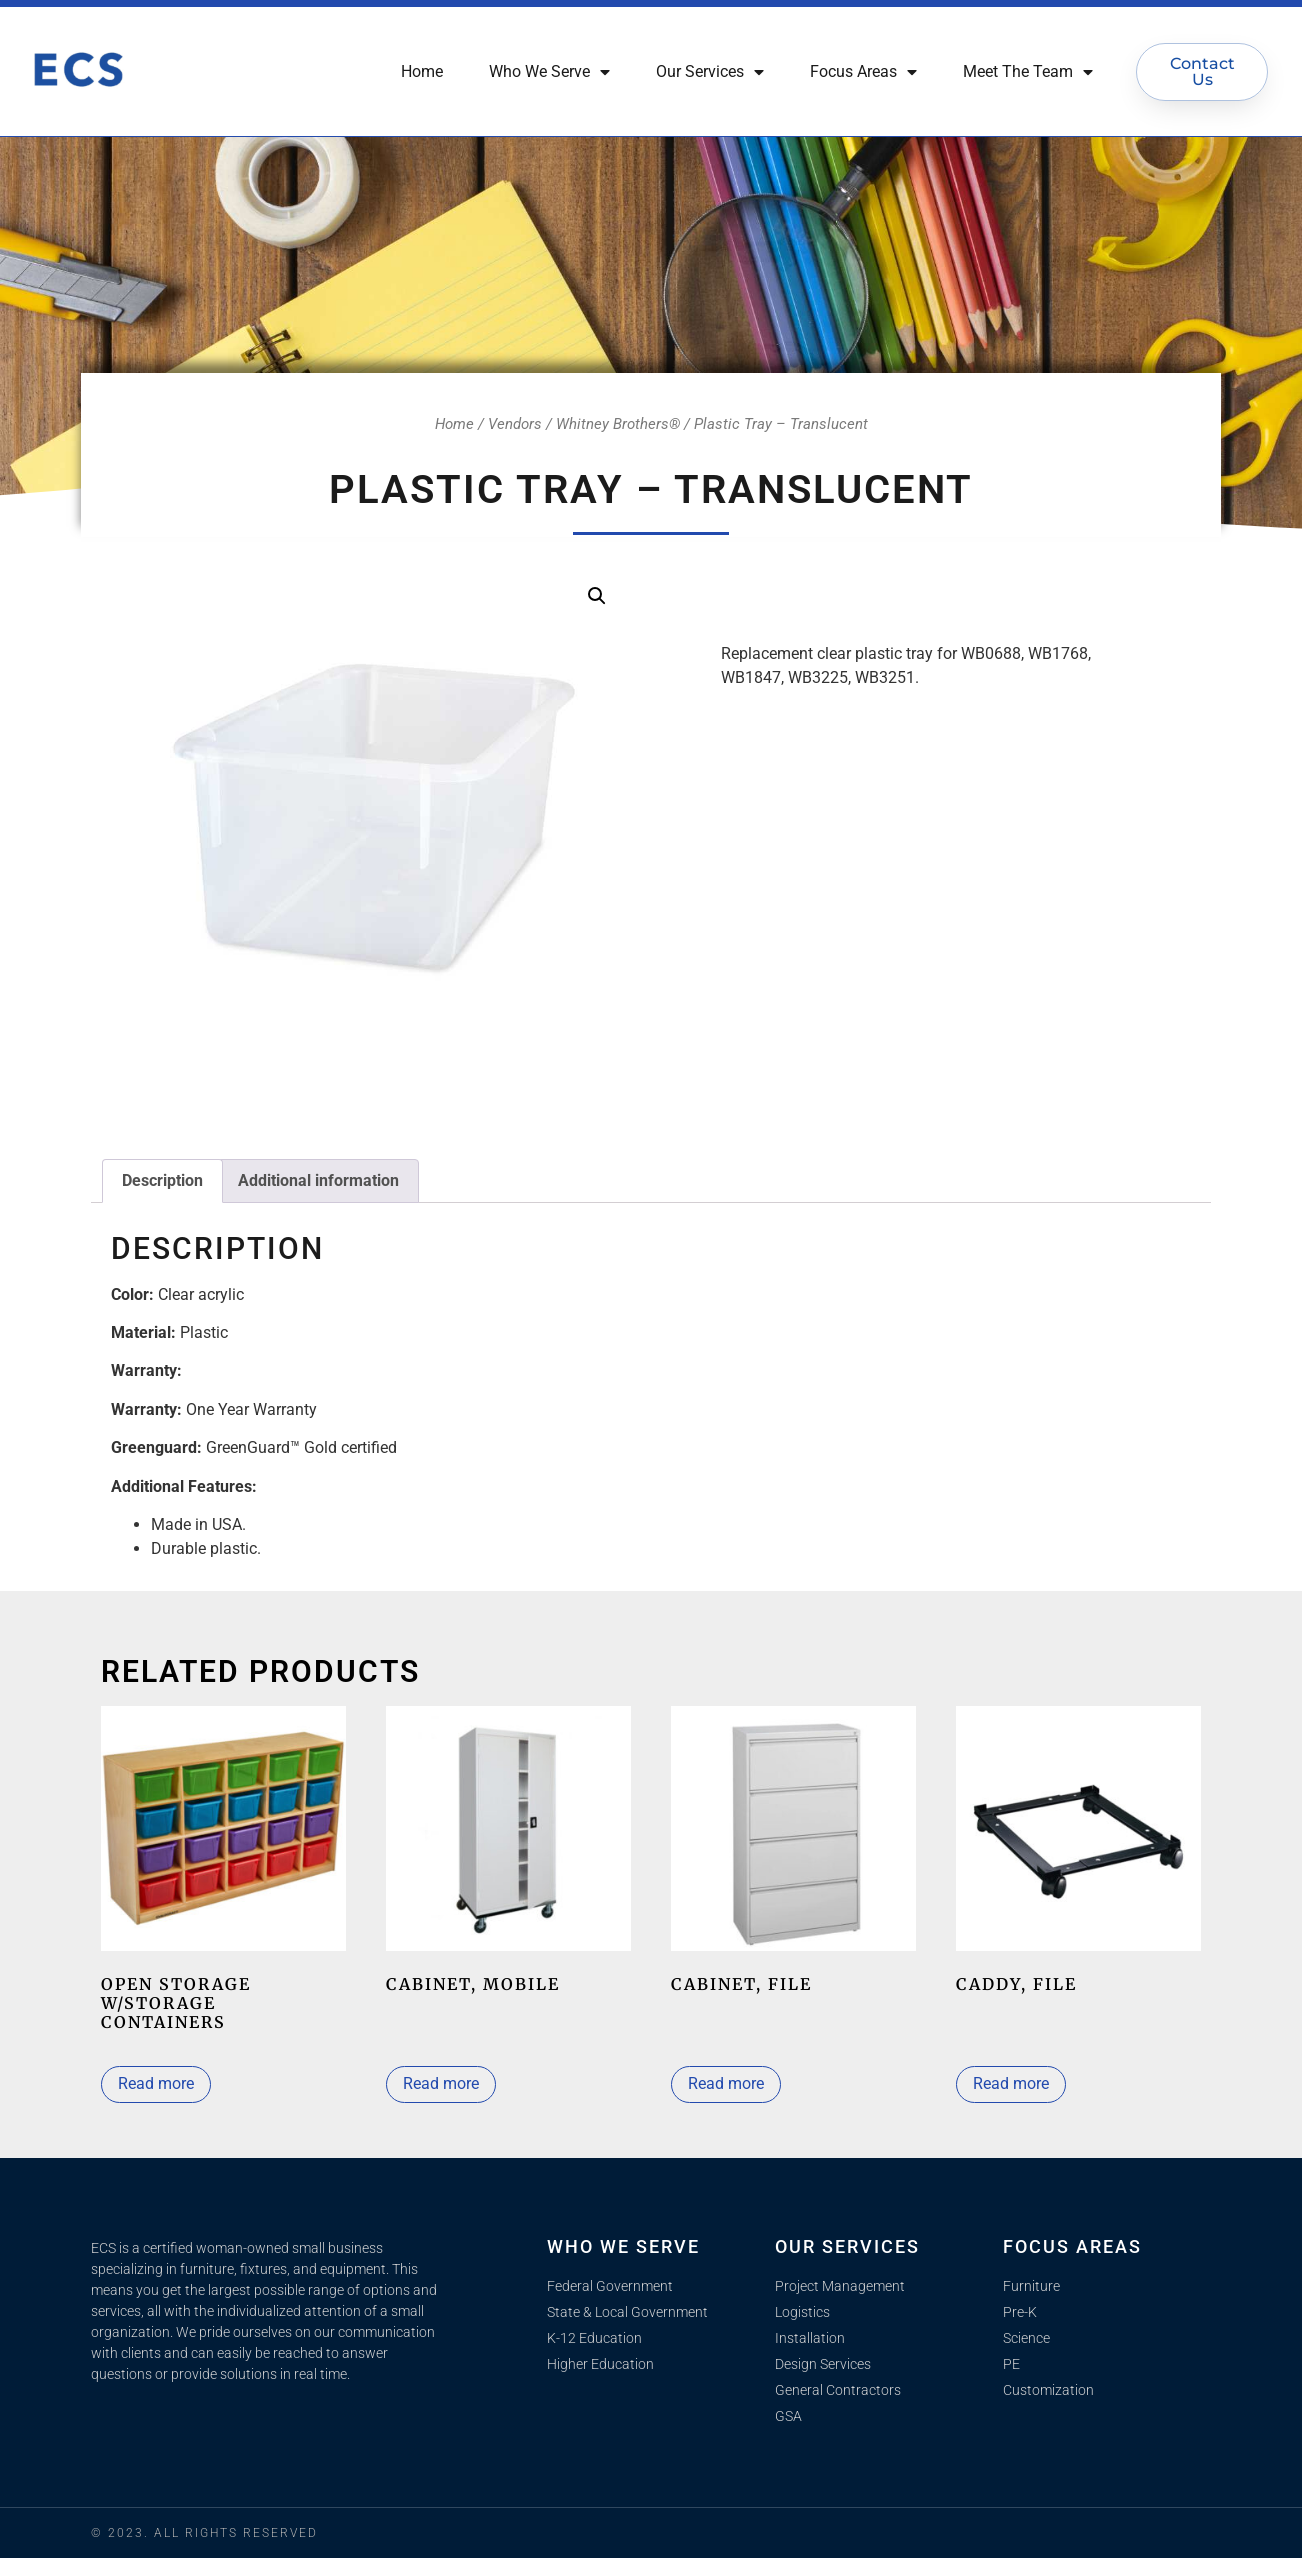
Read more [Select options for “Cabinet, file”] (726, 2083)
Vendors (515, 424)
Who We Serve (549, 72)
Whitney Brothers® (618, 424)
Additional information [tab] (318, 1180)
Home (422, 71)
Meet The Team (1028, 72)
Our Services (710, 72)
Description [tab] (162, 1180)
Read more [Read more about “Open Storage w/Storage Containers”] (156, 2083)
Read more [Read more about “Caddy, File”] (1011, 2083)
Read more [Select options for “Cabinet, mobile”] (441, 2083)
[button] (597, 596)
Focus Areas (863, 72)
